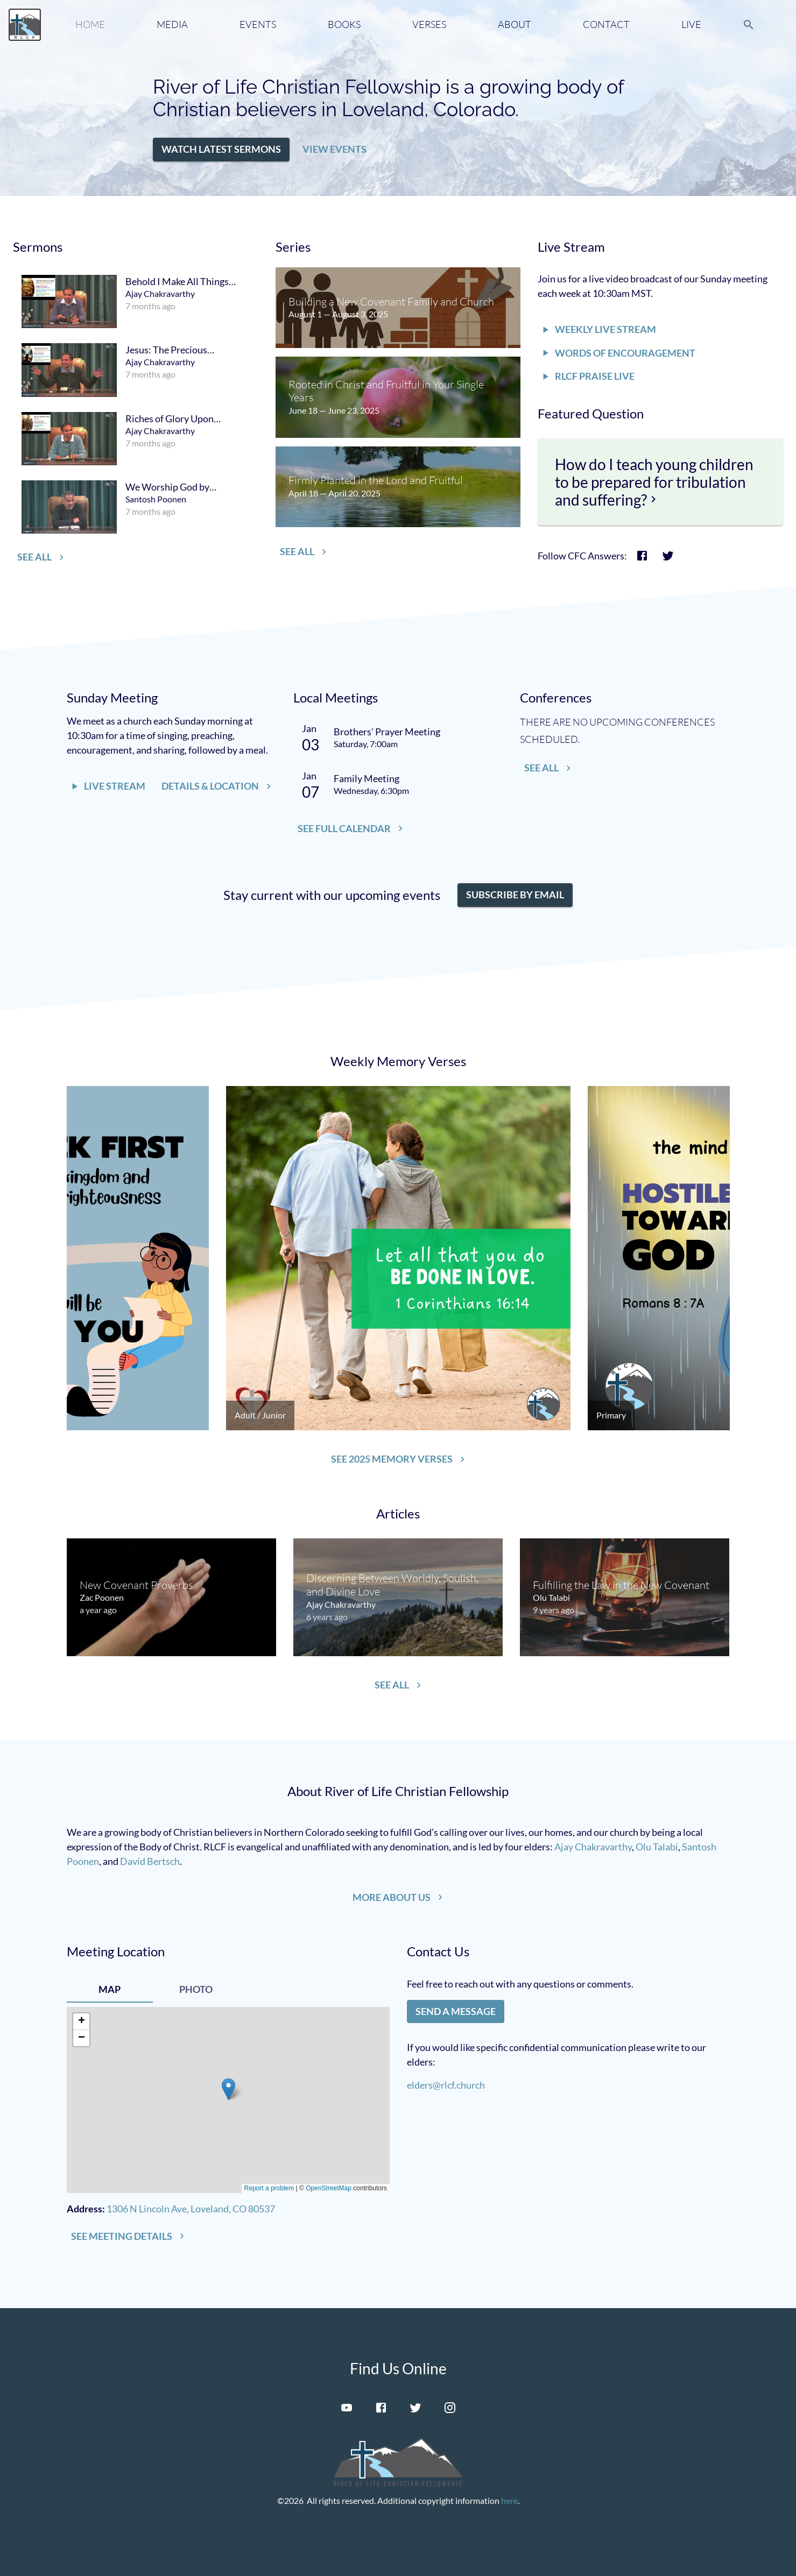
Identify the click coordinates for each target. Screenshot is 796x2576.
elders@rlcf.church (446, 2085)
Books (344, 24)
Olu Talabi (657, 1847)
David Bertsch (150, 1861)
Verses (429, 24)
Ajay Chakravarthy (593, 1847)
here (509, 2500)
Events (257, 24)
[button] (221, 149)
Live (691, 24)
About (514, 24)
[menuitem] (135, 301)
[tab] (110, 1990)
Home (90, 24)
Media (172, 24)
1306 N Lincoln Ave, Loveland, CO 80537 (191, 2209)
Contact (606, 24)
